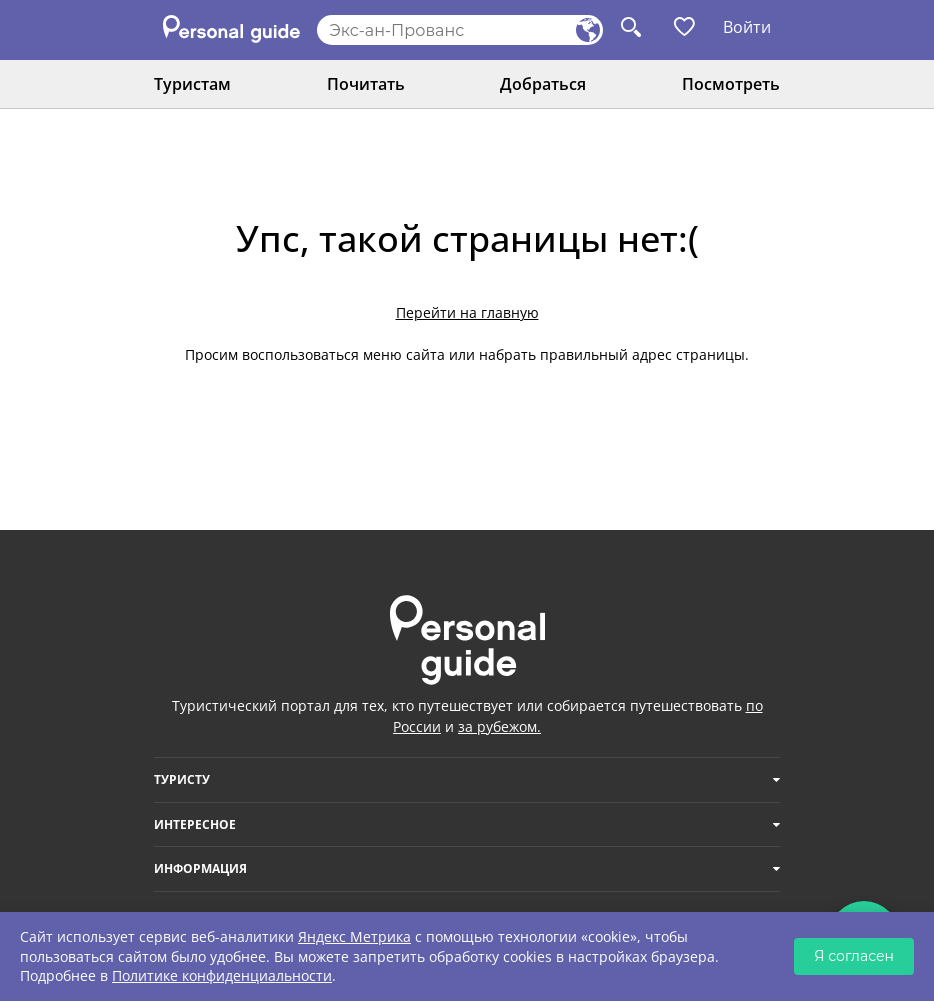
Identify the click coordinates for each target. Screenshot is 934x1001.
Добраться (543, 84)
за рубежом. (499, 726)
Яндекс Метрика (354, 936)
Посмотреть (731, 84)
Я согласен (854, 956)
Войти (747, 27)
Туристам (192, 84)
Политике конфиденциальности (222, 975)
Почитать (366, 84)
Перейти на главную (467, 312)
